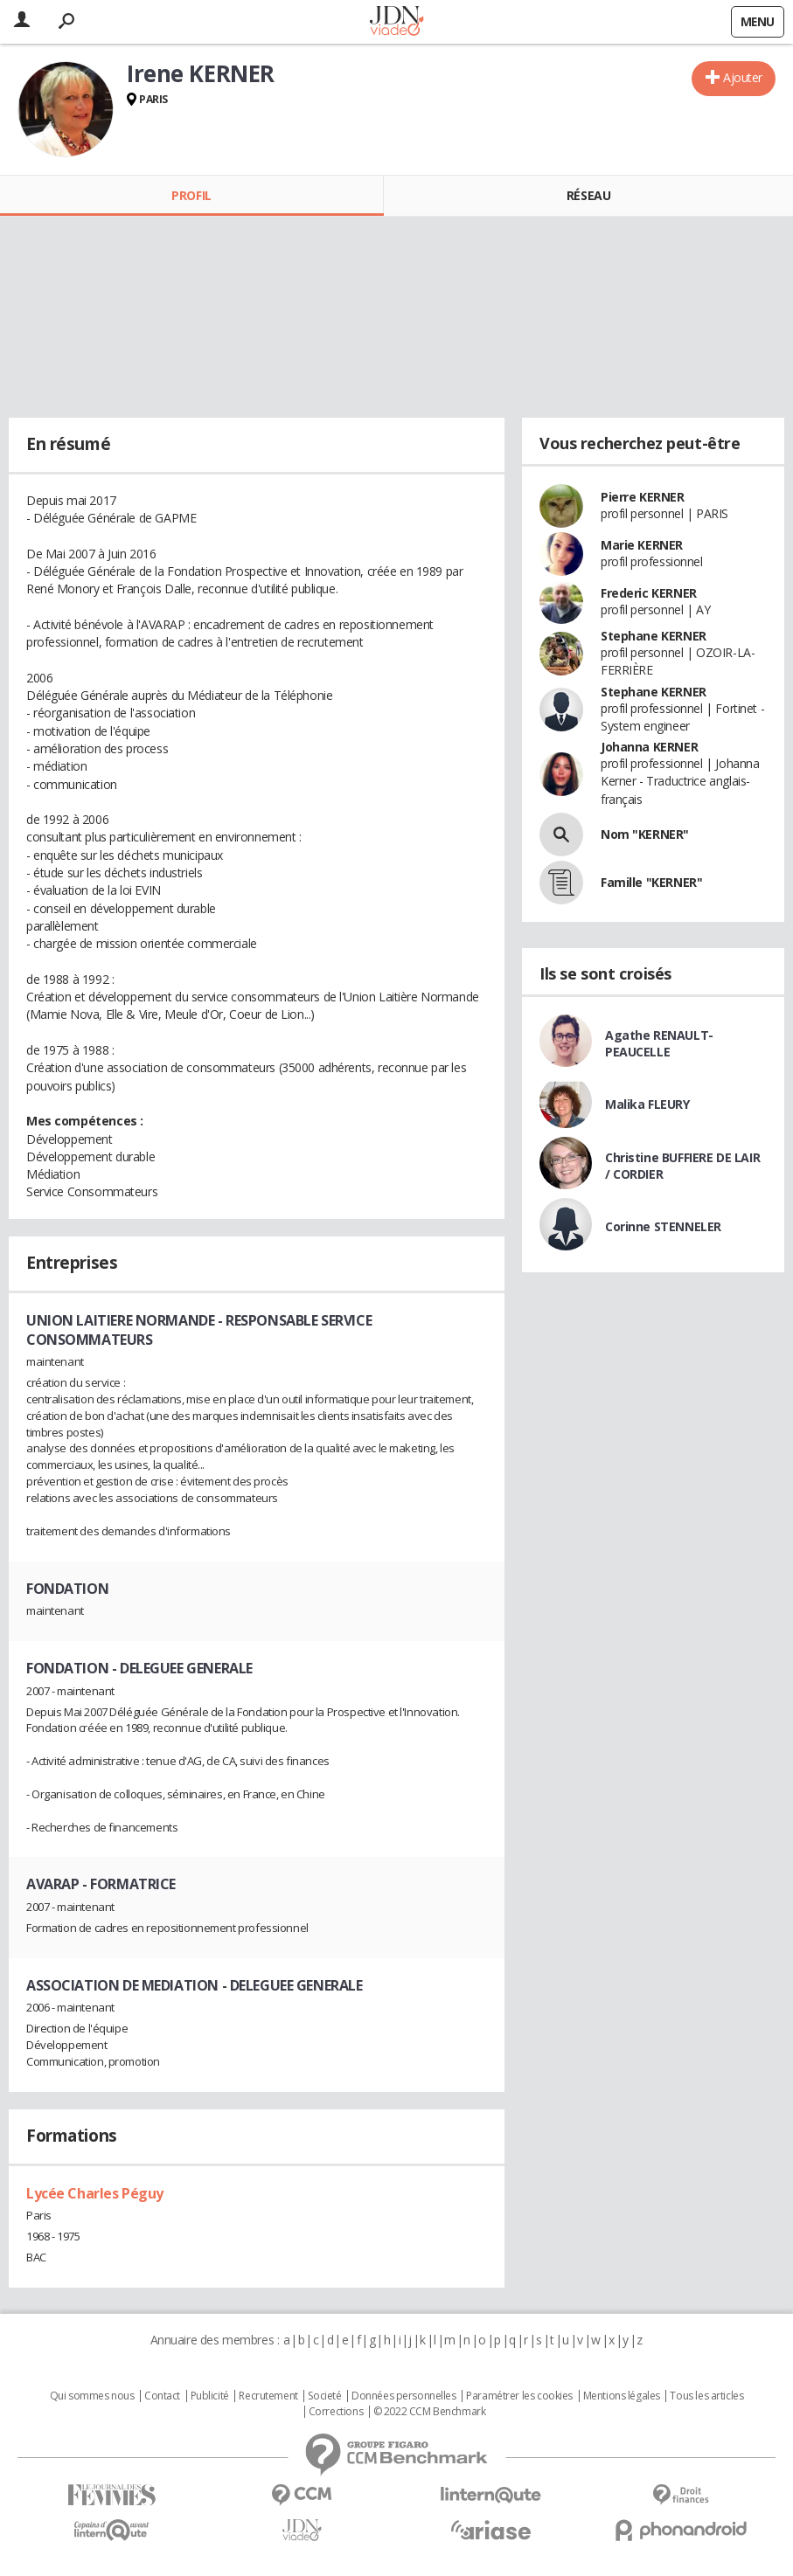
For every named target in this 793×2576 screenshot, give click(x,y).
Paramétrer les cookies (519, 2396)
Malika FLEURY (647, 1104)
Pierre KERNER (643, 496)
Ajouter (742, 77)
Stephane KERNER (653, 635)
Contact (162, 2396)
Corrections (336, 2412)
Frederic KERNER (649, 593)
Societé (324, 2396)
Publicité (210, 2396)
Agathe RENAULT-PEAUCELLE (659, 1043)
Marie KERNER (642, 545)
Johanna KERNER (649, 746)
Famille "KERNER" (651, 882)
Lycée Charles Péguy (94, 2193)
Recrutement (268, 2396)
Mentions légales (621, 2396)
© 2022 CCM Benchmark (429, 2412)
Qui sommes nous (92, 2396)
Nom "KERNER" (645, 834)
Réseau (588, 195)
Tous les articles (706, 2396)
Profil (191, 195)
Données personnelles (403, 2396)
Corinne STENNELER (663, 1226)
